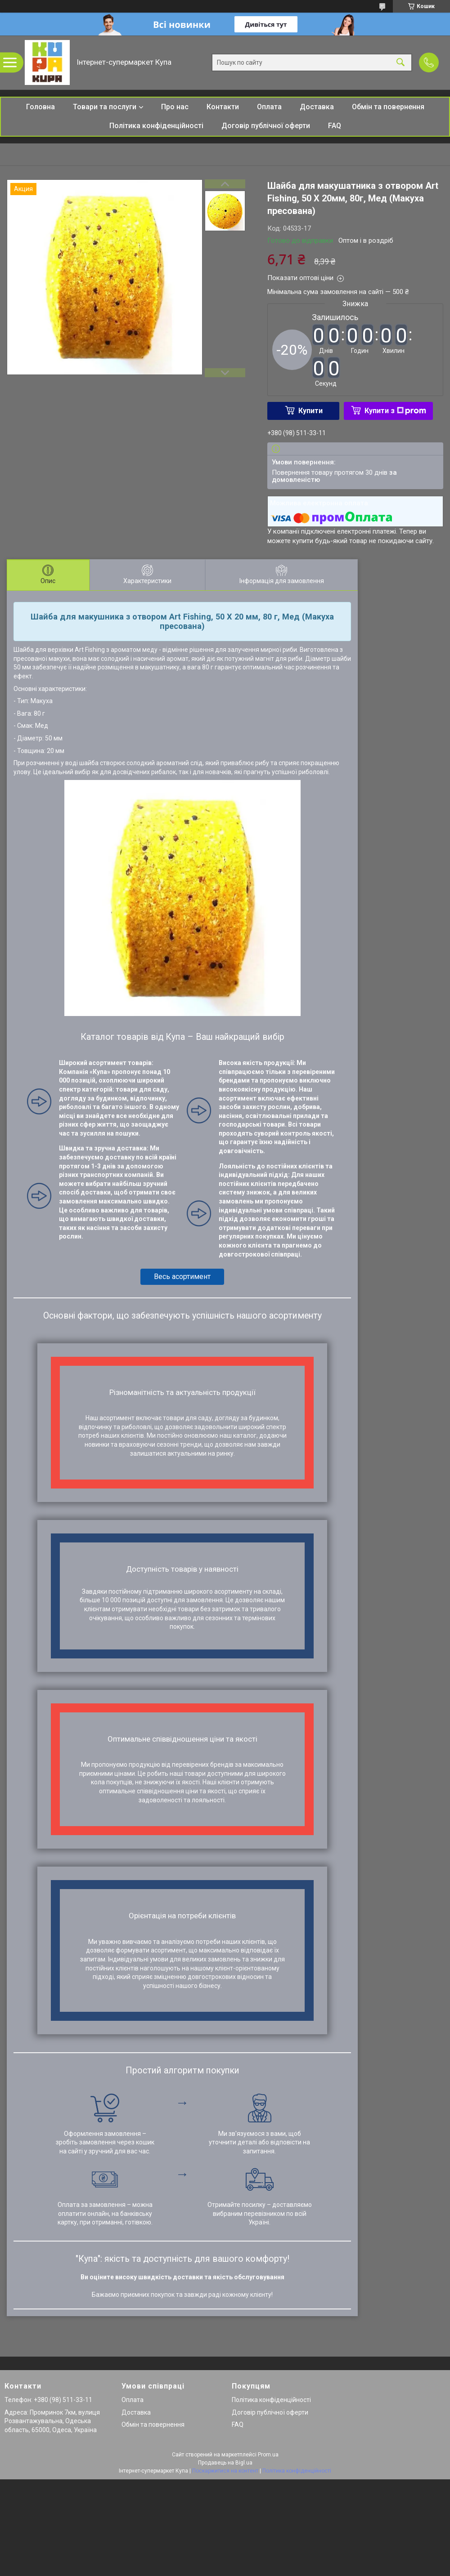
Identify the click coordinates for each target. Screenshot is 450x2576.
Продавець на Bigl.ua (225, 2463)
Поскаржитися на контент (225, 2471)
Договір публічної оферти (265, 125)
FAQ (334, 125)
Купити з (395, 410)
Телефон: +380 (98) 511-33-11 (48, 2399)
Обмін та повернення (388, 107)
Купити (310, 410)
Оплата (269, 107)
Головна (40, 107)
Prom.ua (268, 2454)
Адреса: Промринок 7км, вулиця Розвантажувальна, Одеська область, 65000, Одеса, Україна (52, 2421)
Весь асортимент (182, 1276)
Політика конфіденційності (156, 125)
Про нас (175, 107)
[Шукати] (400, 62)
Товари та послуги (104, 107)
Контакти (223, 107)
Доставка (317, 107)
